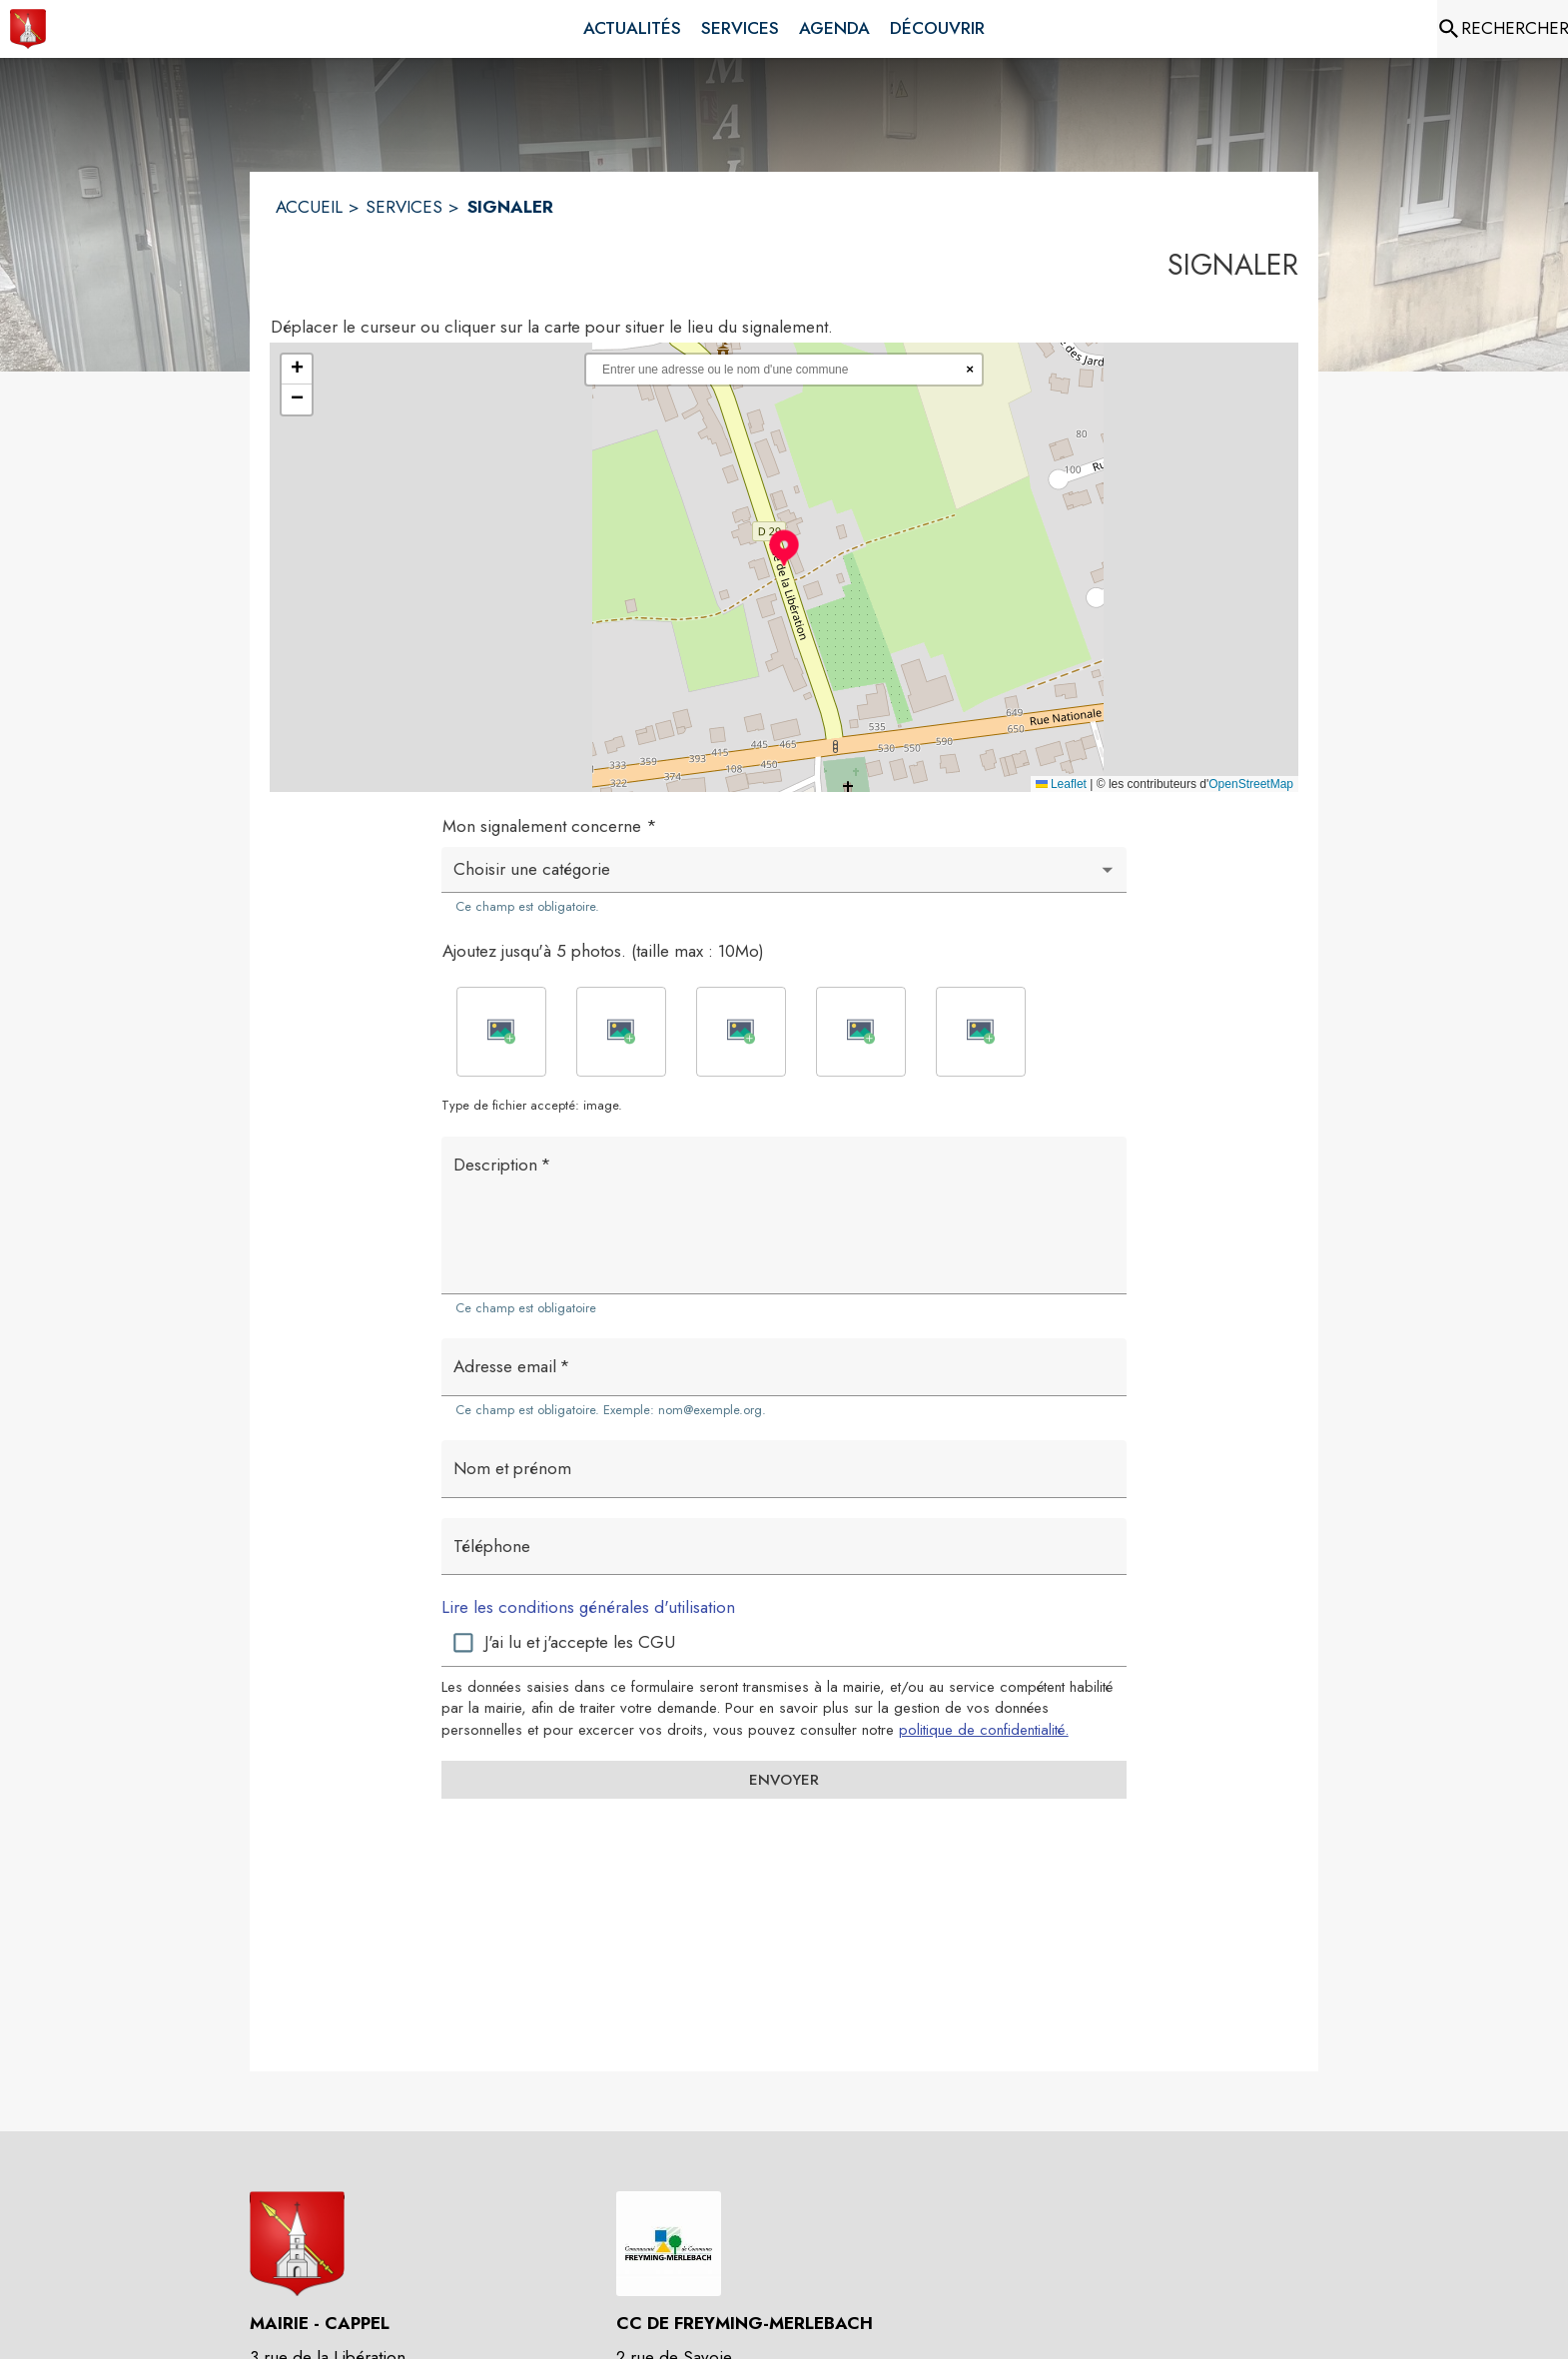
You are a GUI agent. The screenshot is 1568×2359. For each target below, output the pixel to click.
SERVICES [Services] (404, 207)
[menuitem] (632, 29)
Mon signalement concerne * (549, 826)
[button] (784, 547)
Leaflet (1061, 784)
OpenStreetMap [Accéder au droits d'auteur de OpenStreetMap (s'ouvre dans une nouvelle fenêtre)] (1250, 784)
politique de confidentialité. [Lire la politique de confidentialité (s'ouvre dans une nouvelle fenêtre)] (984, 1730)
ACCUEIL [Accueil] (309, 207)
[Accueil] (28, 29)
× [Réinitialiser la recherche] (970, 369)
